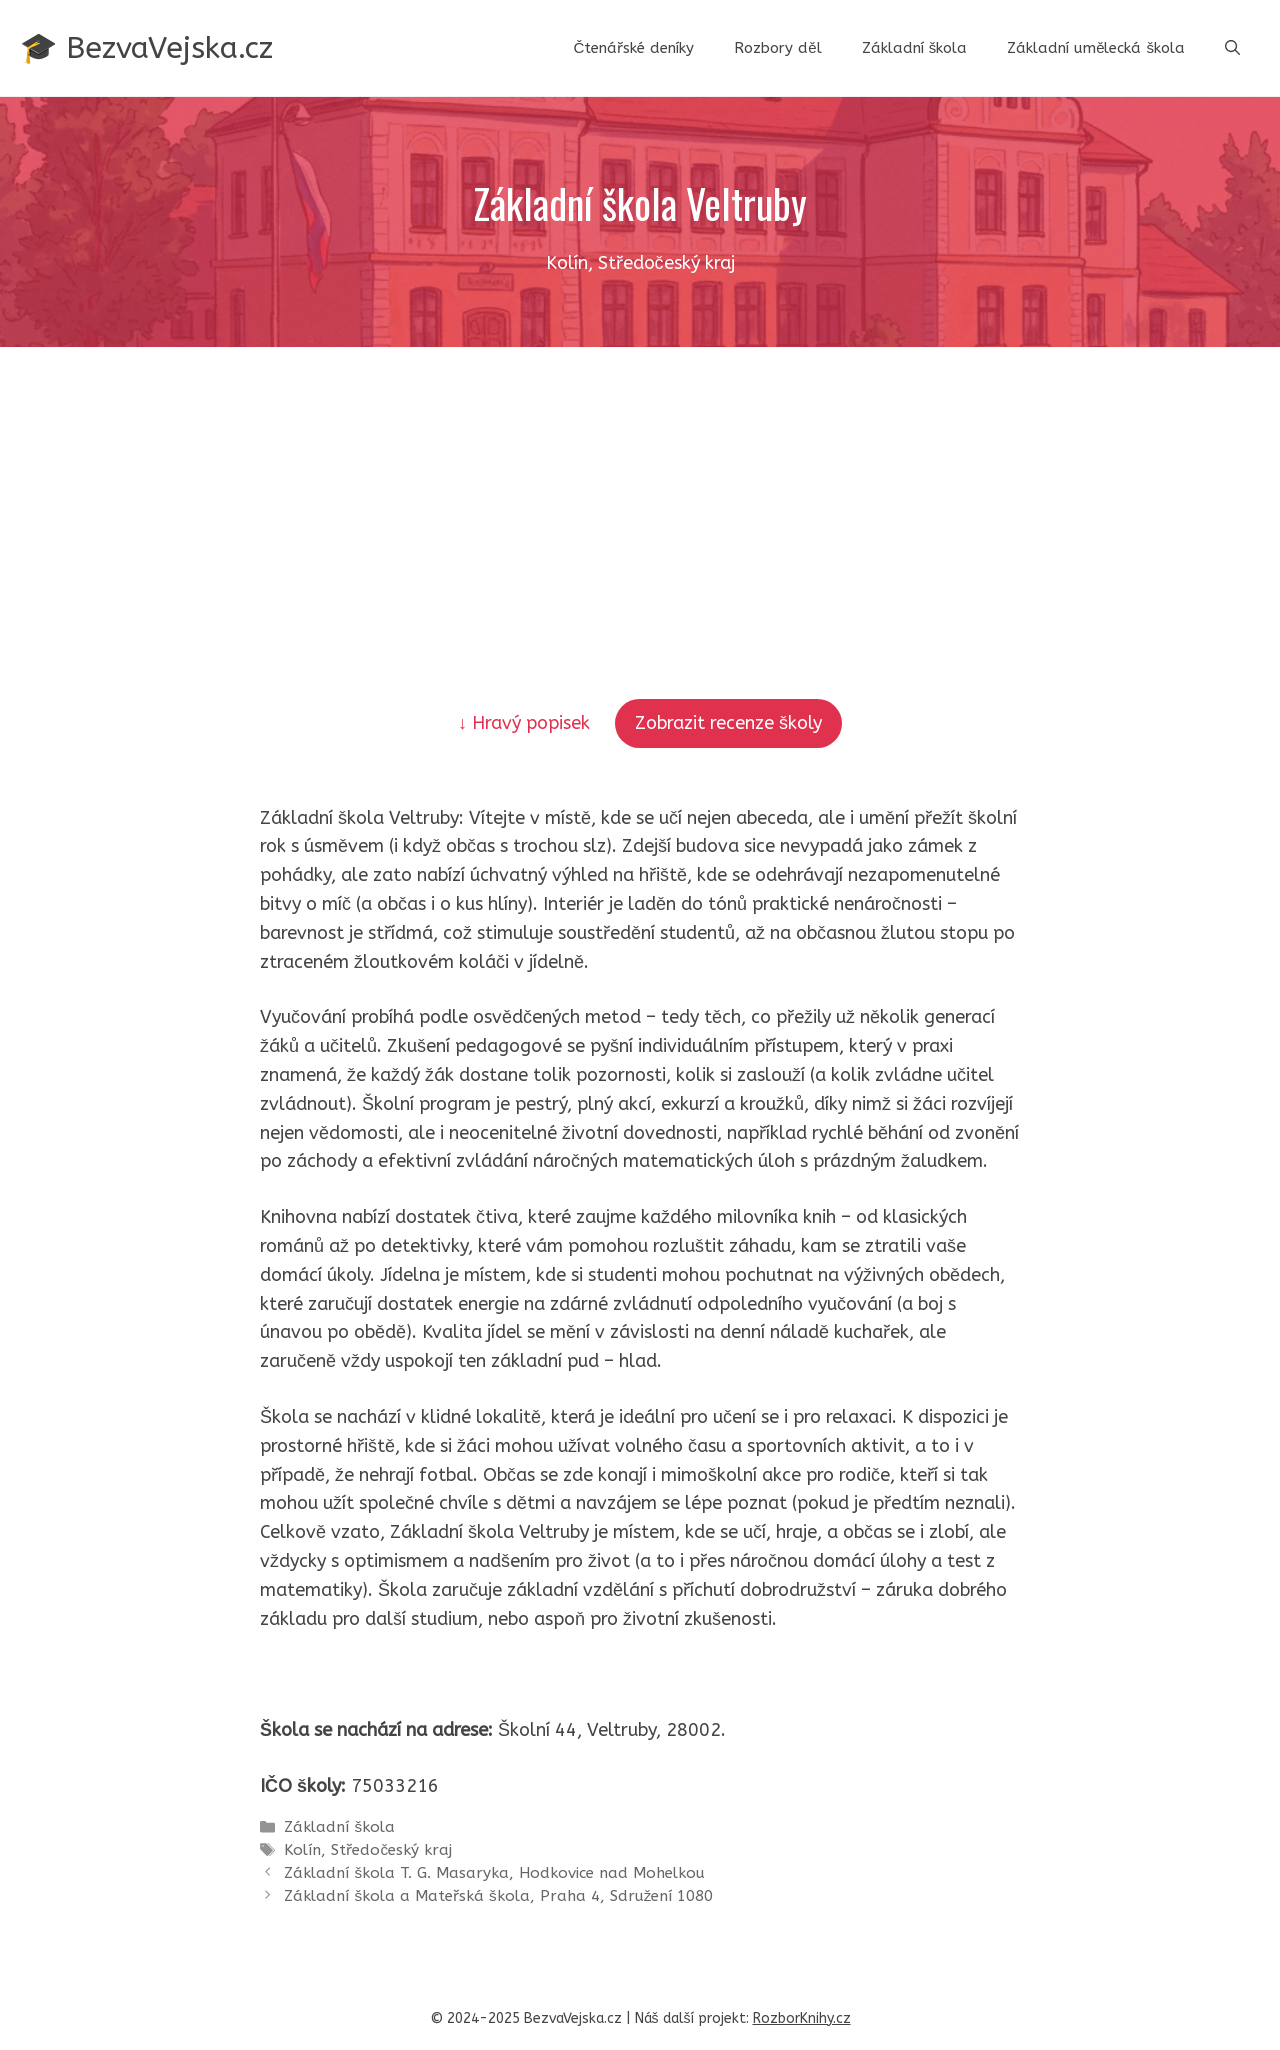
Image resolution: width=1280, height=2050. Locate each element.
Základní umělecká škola (1096, 48)
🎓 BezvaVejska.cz (146, 48)
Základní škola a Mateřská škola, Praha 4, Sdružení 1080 (498, 1896)
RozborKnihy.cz (802, 2018)
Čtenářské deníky (633, 48)
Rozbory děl (777, 48)
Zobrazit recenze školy (728, 723)
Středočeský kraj (391, 1850)
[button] (1232, 48)
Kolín (302, 1850)
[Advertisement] (640, 497)
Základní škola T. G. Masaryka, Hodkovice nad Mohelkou (494, 1873)
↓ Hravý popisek (526, 723)
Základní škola (915, 48)
